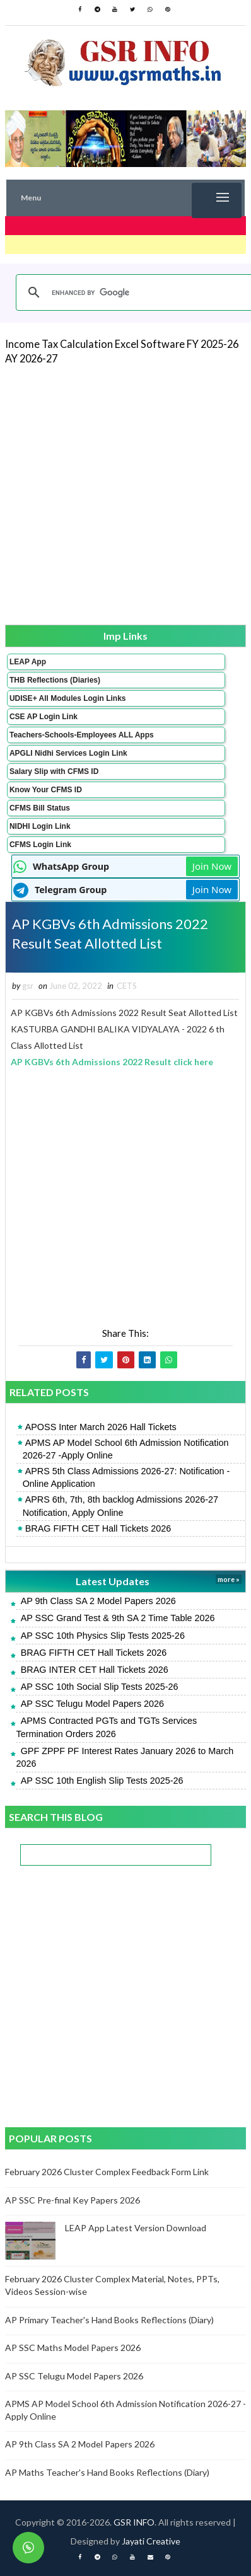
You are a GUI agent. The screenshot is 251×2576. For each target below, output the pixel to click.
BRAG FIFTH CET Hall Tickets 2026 (98, 1528)
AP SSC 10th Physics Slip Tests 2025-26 (103, 1636)
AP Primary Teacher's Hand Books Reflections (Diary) (109, 2319)
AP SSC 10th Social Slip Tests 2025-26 (99, 1687)
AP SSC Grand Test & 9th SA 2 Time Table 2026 (118, 1618)
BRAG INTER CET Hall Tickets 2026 (94, 1670)
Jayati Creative (151, 2541)
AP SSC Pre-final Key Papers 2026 (72, 2200)
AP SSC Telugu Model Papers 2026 (92, 1704)
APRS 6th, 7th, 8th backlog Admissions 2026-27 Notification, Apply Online (120, 1505)
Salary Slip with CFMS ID (53, 771)
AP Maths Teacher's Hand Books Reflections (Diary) (107, 2472)
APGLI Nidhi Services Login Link (68, 753)
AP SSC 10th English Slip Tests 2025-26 (102, 1781)
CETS (127, 986)
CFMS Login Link (40, 844)
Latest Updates (112, 1581)
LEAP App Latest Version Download (135, 2227)
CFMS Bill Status (39, 808)
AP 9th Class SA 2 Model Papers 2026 (98, 1601)
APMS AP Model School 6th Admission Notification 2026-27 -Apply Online (126, 1449)
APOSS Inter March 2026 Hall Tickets (101, 1427)
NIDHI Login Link (40, 826)
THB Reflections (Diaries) (54, 680)
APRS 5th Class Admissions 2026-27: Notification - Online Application (126, 1477)
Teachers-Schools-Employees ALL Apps (81, 735)
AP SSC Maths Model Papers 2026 (73, 2347)
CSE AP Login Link (43, 716)
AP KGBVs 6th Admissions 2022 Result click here (112, 1061)
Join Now (211, 866)
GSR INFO (134, 2522)
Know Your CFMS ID (45, 789)
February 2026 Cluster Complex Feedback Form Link (107, 2171)
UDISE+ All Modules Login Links (67, 698)
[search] (135, 292)
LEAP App (27, 661)
